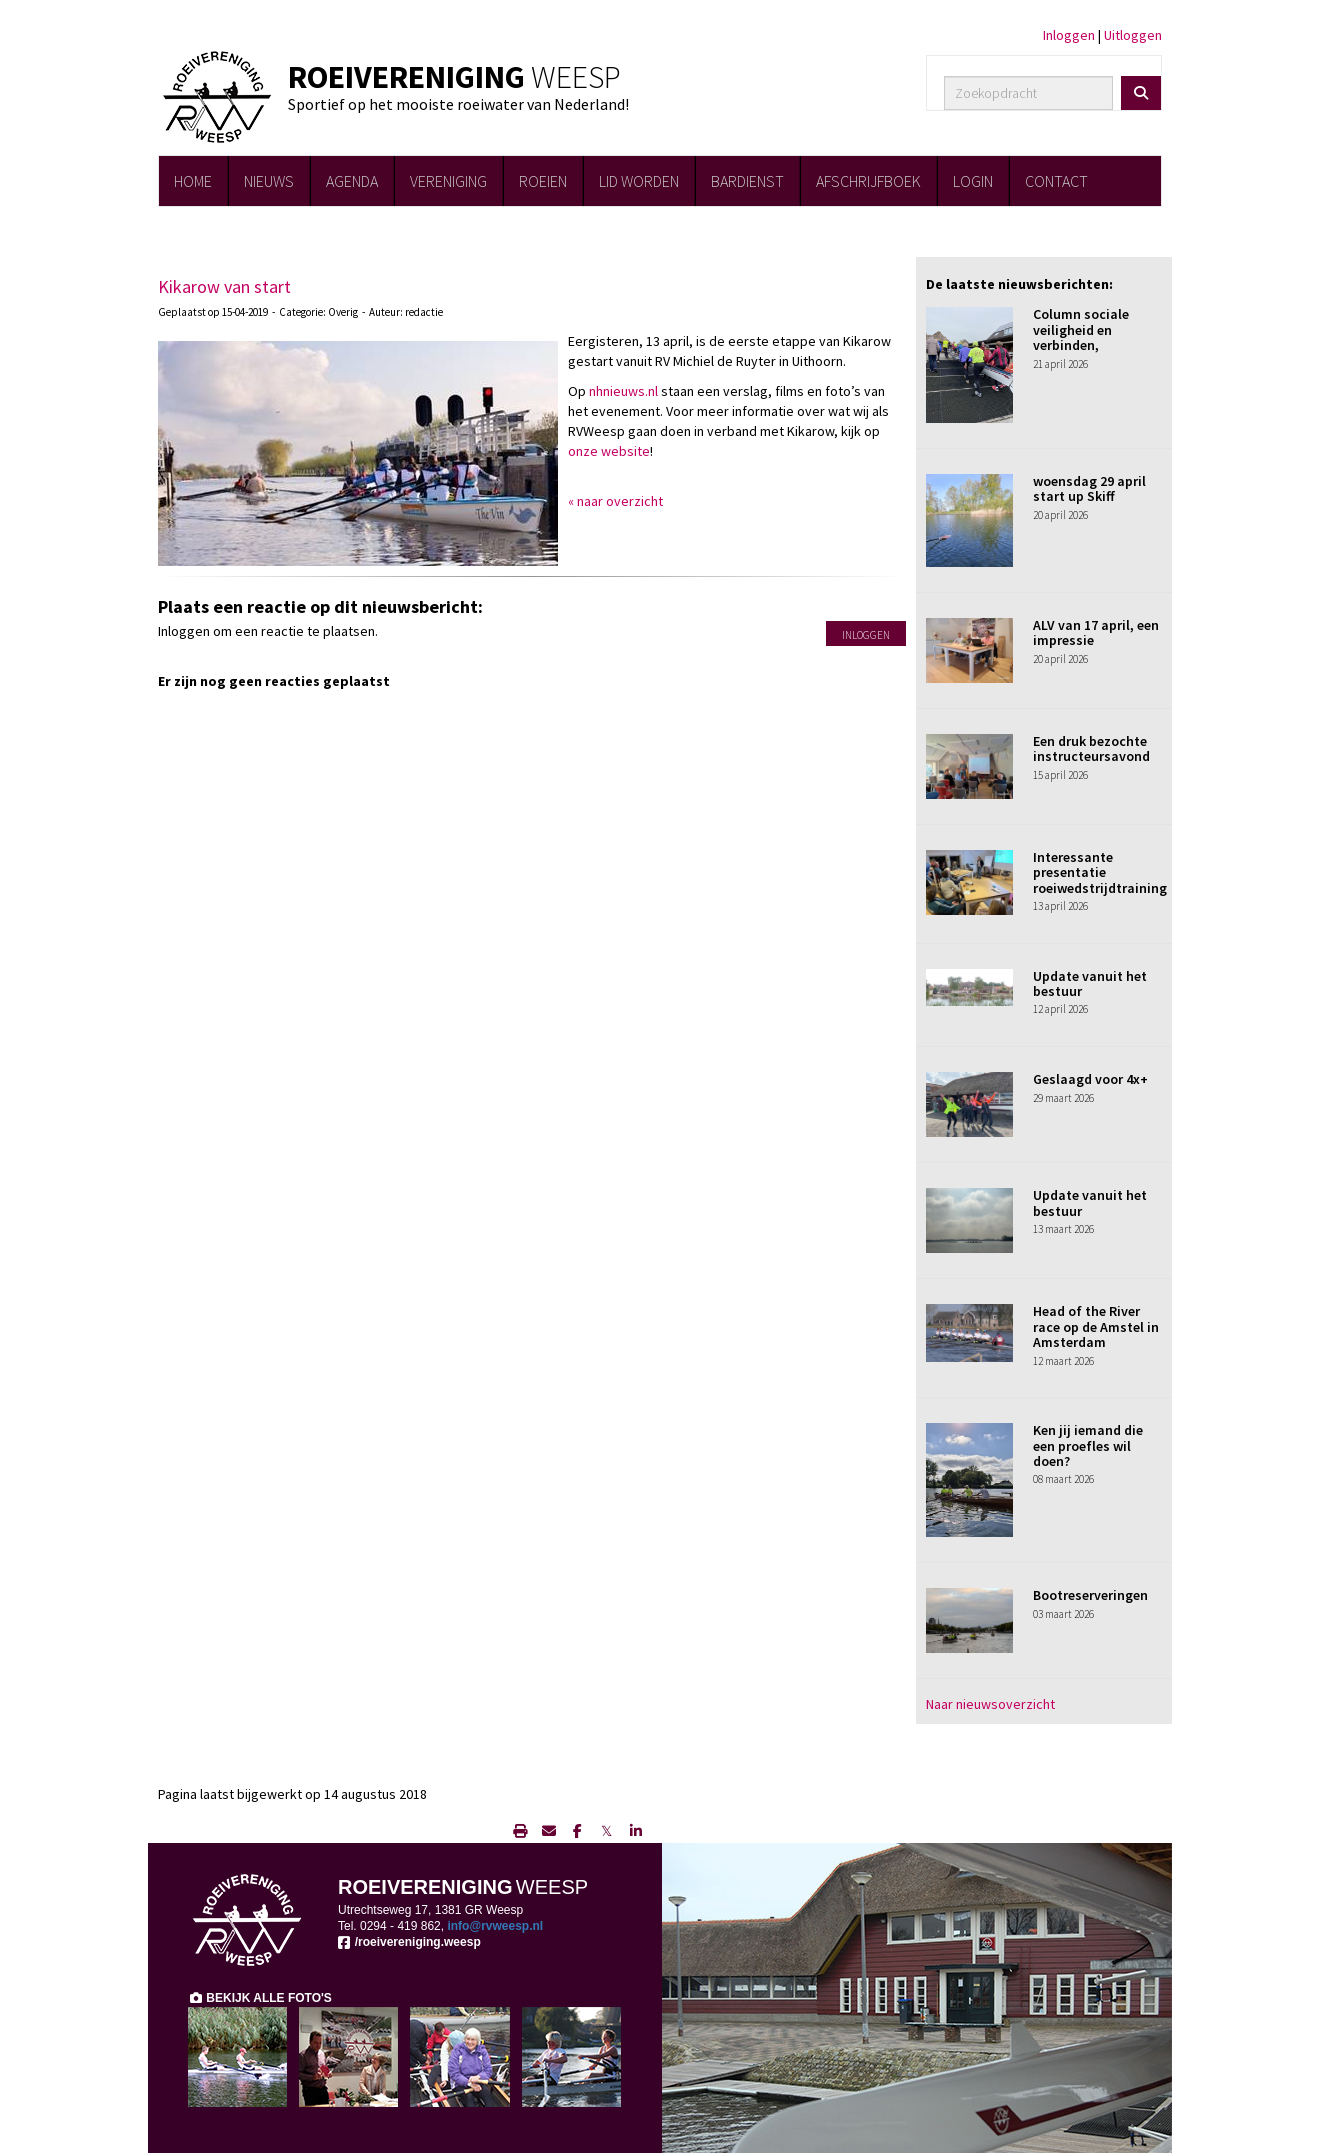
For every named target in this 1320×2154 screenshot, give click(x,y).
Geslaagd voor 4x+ (1090, 1079)
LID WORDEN (639, 181)
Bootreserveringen (1090, 1595)
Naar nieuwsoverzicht (990, 1704)
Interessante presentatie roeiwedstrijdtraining (1100, 872)
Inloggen (1069, 35)
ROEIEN (543, 181)
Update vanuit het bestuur (1090, 983)
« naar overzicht (615, 501)
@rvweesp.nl (495, 1926)
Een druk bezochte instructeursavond (1091, 748)
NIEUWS (269, 181)
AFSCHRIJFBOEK (868, 181)
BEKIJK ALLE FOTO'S (260, 1998)
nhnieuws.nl (623, 391)
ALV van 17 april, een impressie (1096, 632)
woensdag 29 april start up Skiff (1089, 488)
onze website (609, 451)
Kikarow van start (224, 286)
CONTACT (1056, 181)
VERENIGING (448, 181)
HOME (193, 181)
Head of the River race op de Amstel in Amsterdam (1096, 1326)
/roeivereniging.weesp (409, 1942)
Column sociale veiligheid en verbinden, (1081, 329)
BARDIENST (747, 181)
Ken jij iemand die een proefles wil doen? (1088, 1445)
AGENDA (352, 181)
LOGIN (973, 181)
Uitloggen (1133, 35)
